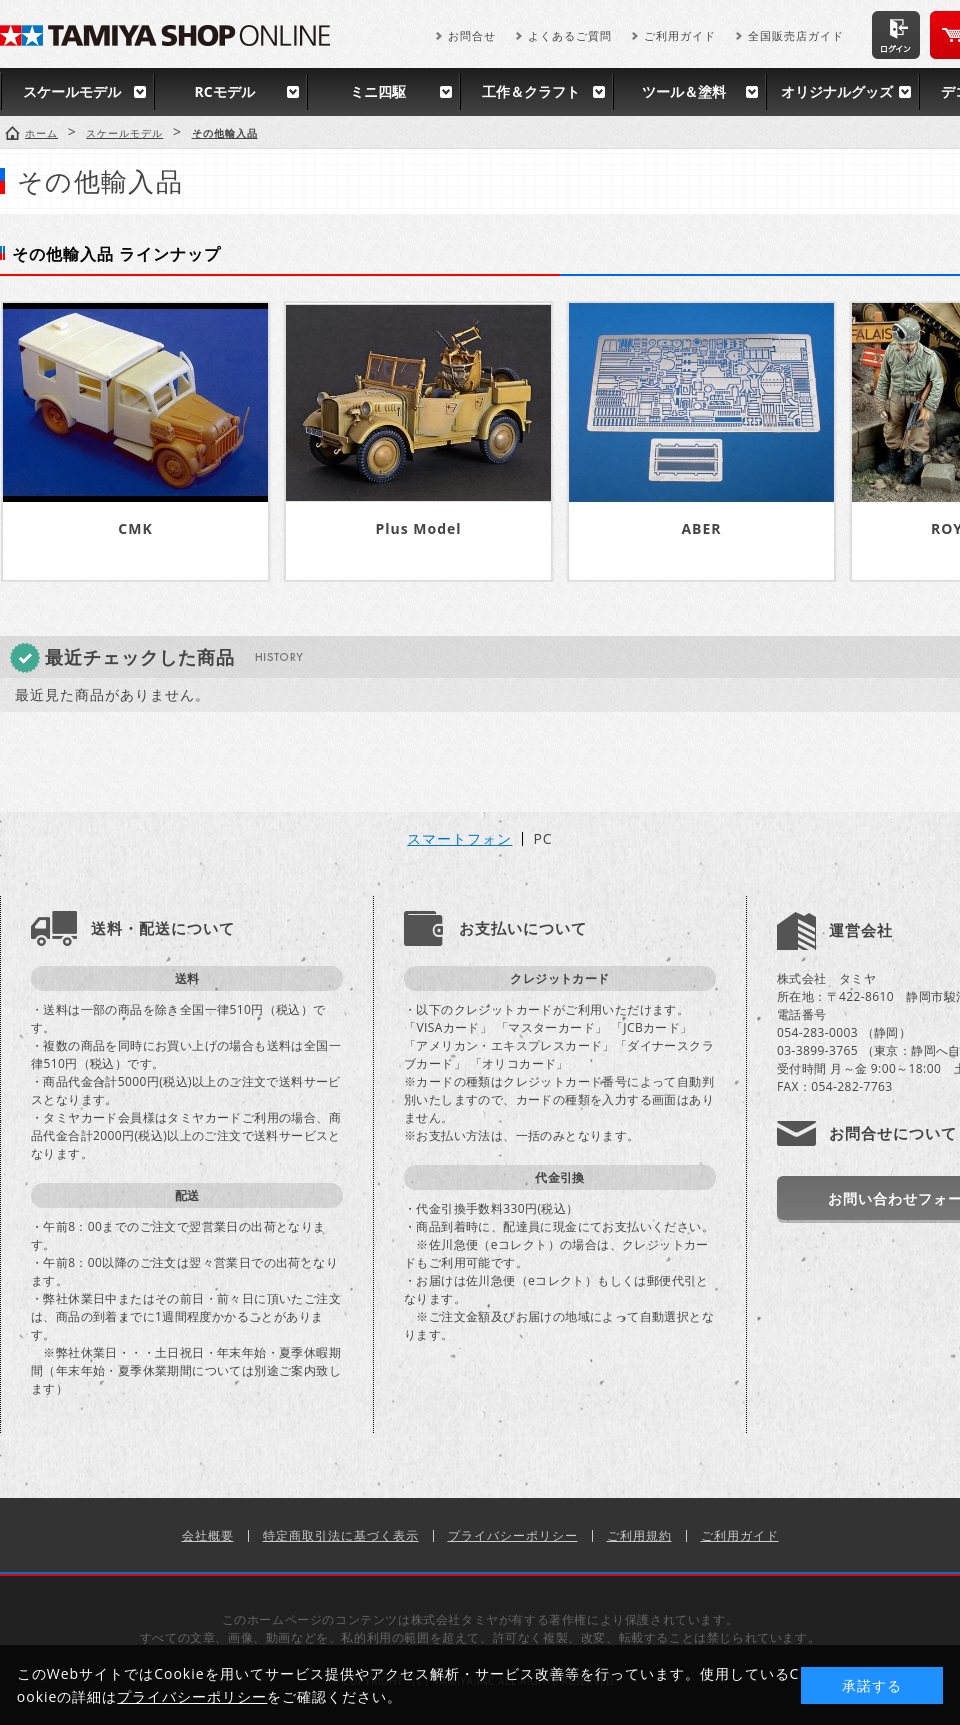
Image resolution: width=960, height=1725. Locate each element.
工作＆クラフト (531, 91)
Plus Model (418, 528)
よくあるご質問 (570, 35)
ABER (701, 528)
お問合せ (472, 35)
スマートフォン (459, 839)
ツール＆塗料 (684, 91)
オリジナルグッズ (837, 91)
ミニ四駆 (378, 91)
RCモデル (224, 91)
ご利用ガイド (680, 35)
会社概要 (208, 1535)
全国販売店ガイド (796, 35)
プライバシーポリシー (513, 1535)
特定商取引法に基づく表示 (341, 1535)
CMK (135, 528)
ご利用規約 (639, 1535)
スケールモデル (72, 91)
